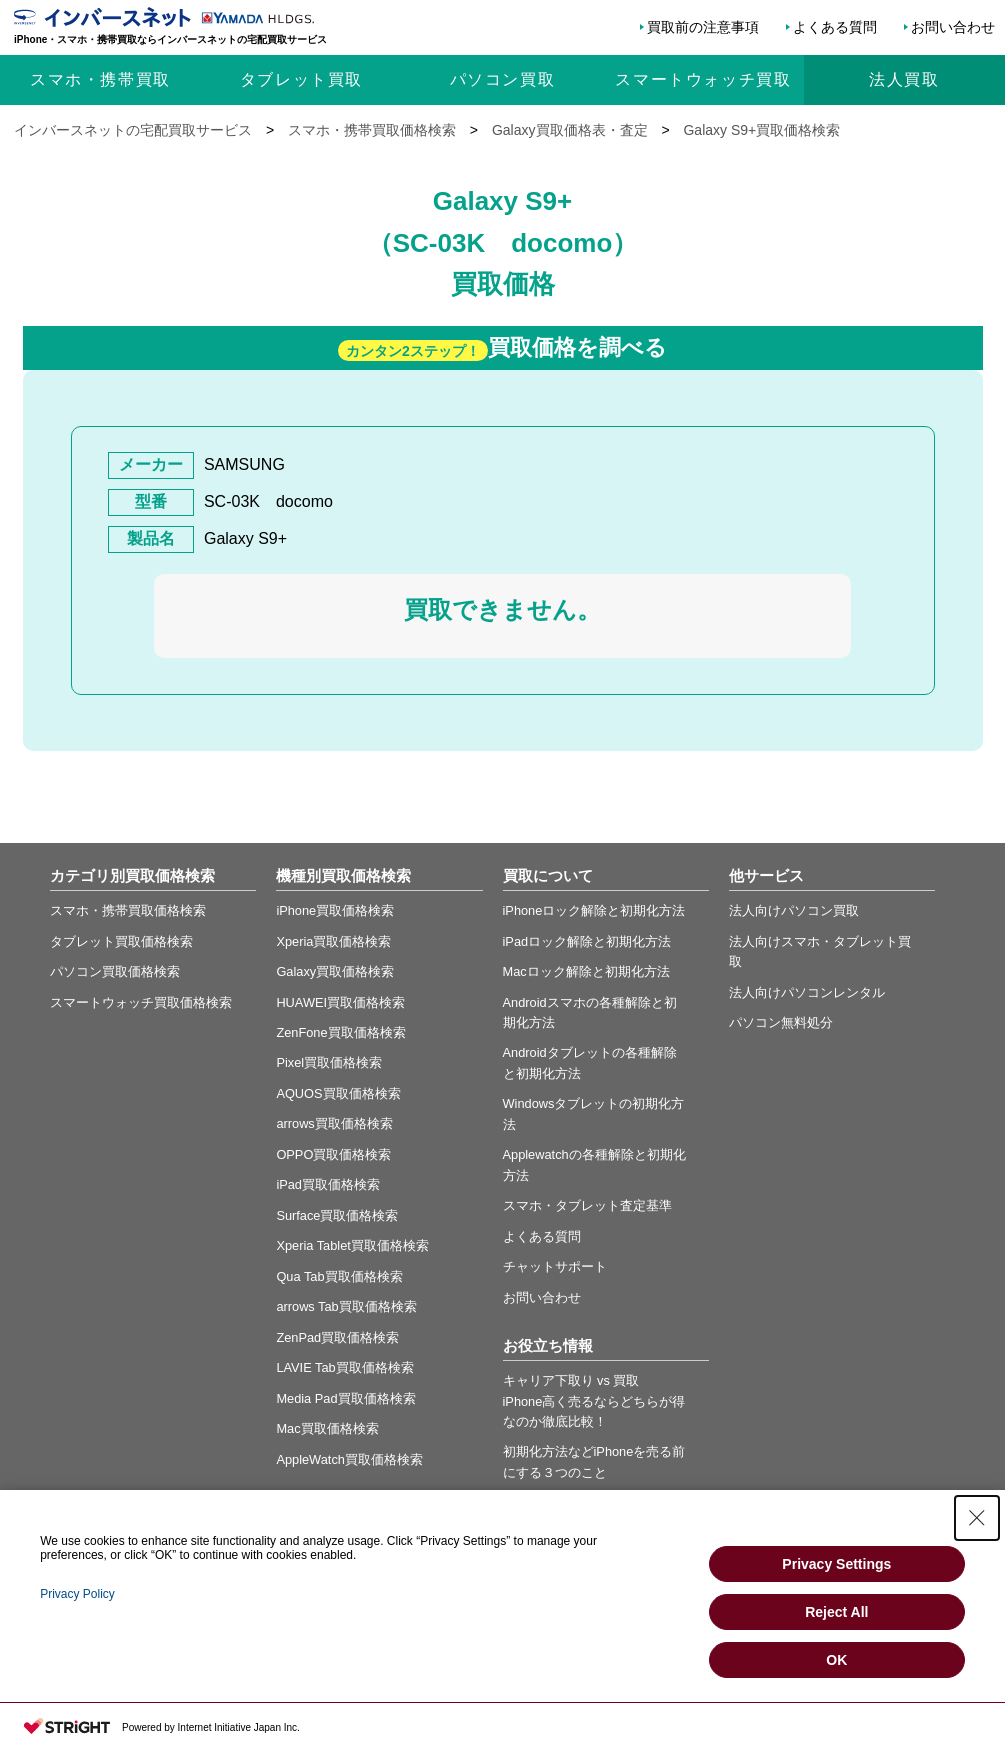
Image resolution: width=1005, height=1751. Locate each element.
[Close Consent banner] (977, 1518)
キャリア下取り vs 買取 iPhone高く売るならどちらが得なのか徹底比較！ (594, 1401)
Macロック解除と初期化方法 (586, 971)
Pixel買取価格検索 (329, 1062)
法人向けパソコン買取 (794, 910)
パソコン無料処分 (781, 1022)
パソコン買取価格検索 (115, 971)
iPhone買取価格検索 (335, 910)
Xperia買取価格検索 (333, 941)
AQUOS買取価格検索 (338, 1093)
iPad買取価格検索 (328, 1184)
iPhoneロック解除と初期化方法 (594, 910)
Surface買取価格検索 (337, 1215)
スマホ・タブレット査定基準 (587, 1205)
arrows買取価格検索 (334, 1123)
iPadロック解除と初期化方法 (587, 941)
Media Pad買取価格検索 (345, 1398)
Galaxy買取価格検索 (335, 971)
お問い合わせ (953, 27)
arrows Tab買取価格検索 (346, 1306)
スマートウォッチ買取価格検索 (141, 1002)
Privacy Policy (77, 1594)
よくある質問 (835, 27)
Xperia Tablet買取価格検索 (352, 1245)
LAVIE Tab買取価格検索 (344, 1367)
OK (836, 1660)
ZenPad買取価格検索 (337, 1337)
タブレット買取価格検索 (121, 941)
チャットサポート (555, 1266)
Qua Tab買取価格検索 (339, 1276)
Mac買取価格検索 (327, 1428)
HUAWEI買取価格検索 (340, 1002)
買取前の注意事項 (703, 27)
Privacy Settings (836, 1564)
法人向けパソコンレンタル (807, 992)
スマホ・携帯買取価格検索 (128, 910)
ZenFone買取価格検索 (340, 1032)
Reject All (836, 1612)
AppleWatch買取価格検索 (349, 1459)
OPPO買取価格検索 (333, 1154)
